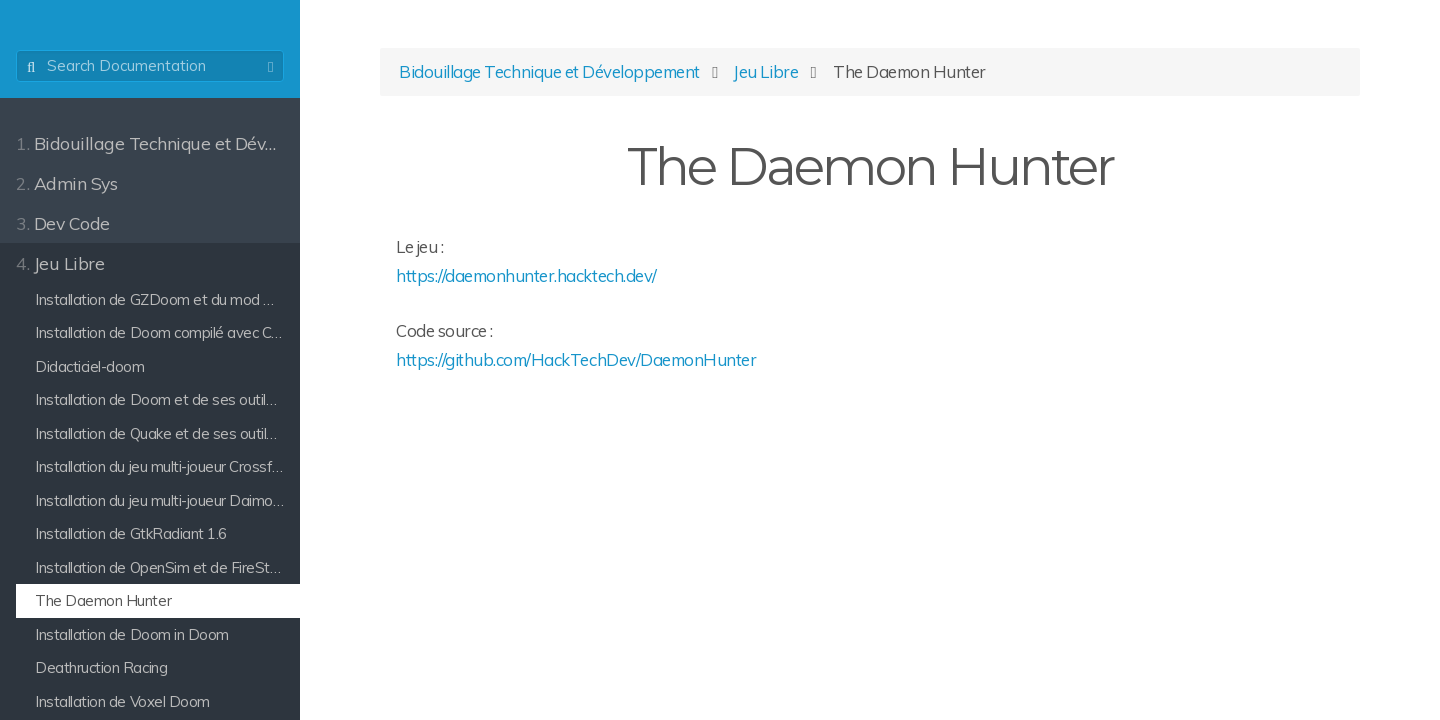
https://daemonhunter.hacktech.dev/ (526, 275)
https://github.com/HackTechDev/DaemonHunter (576, 359)
